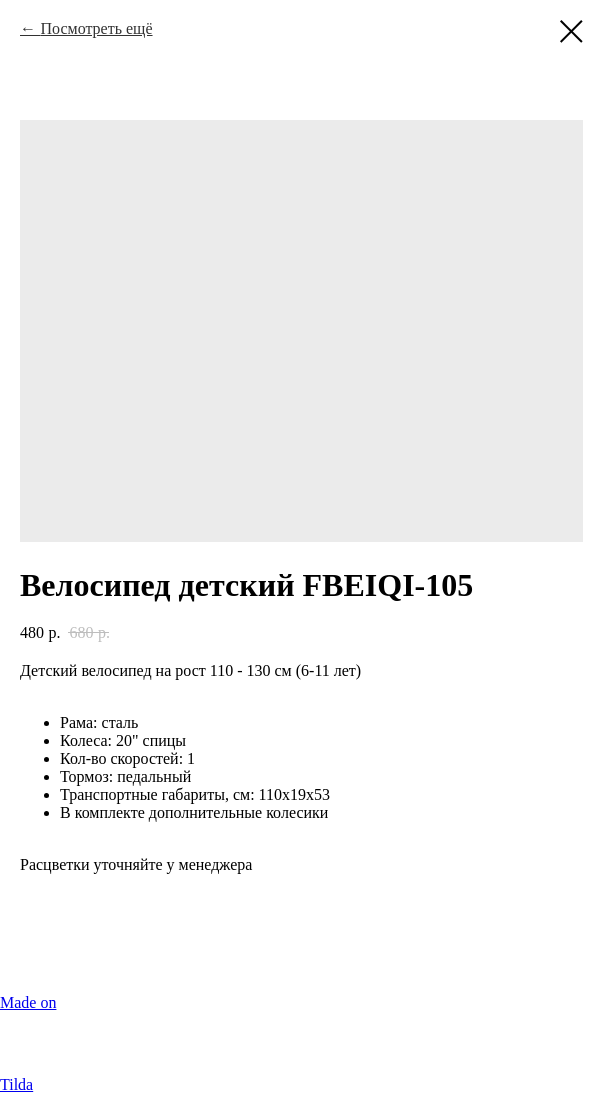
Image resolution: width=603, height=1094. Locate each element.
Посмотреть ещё (96, 28)
